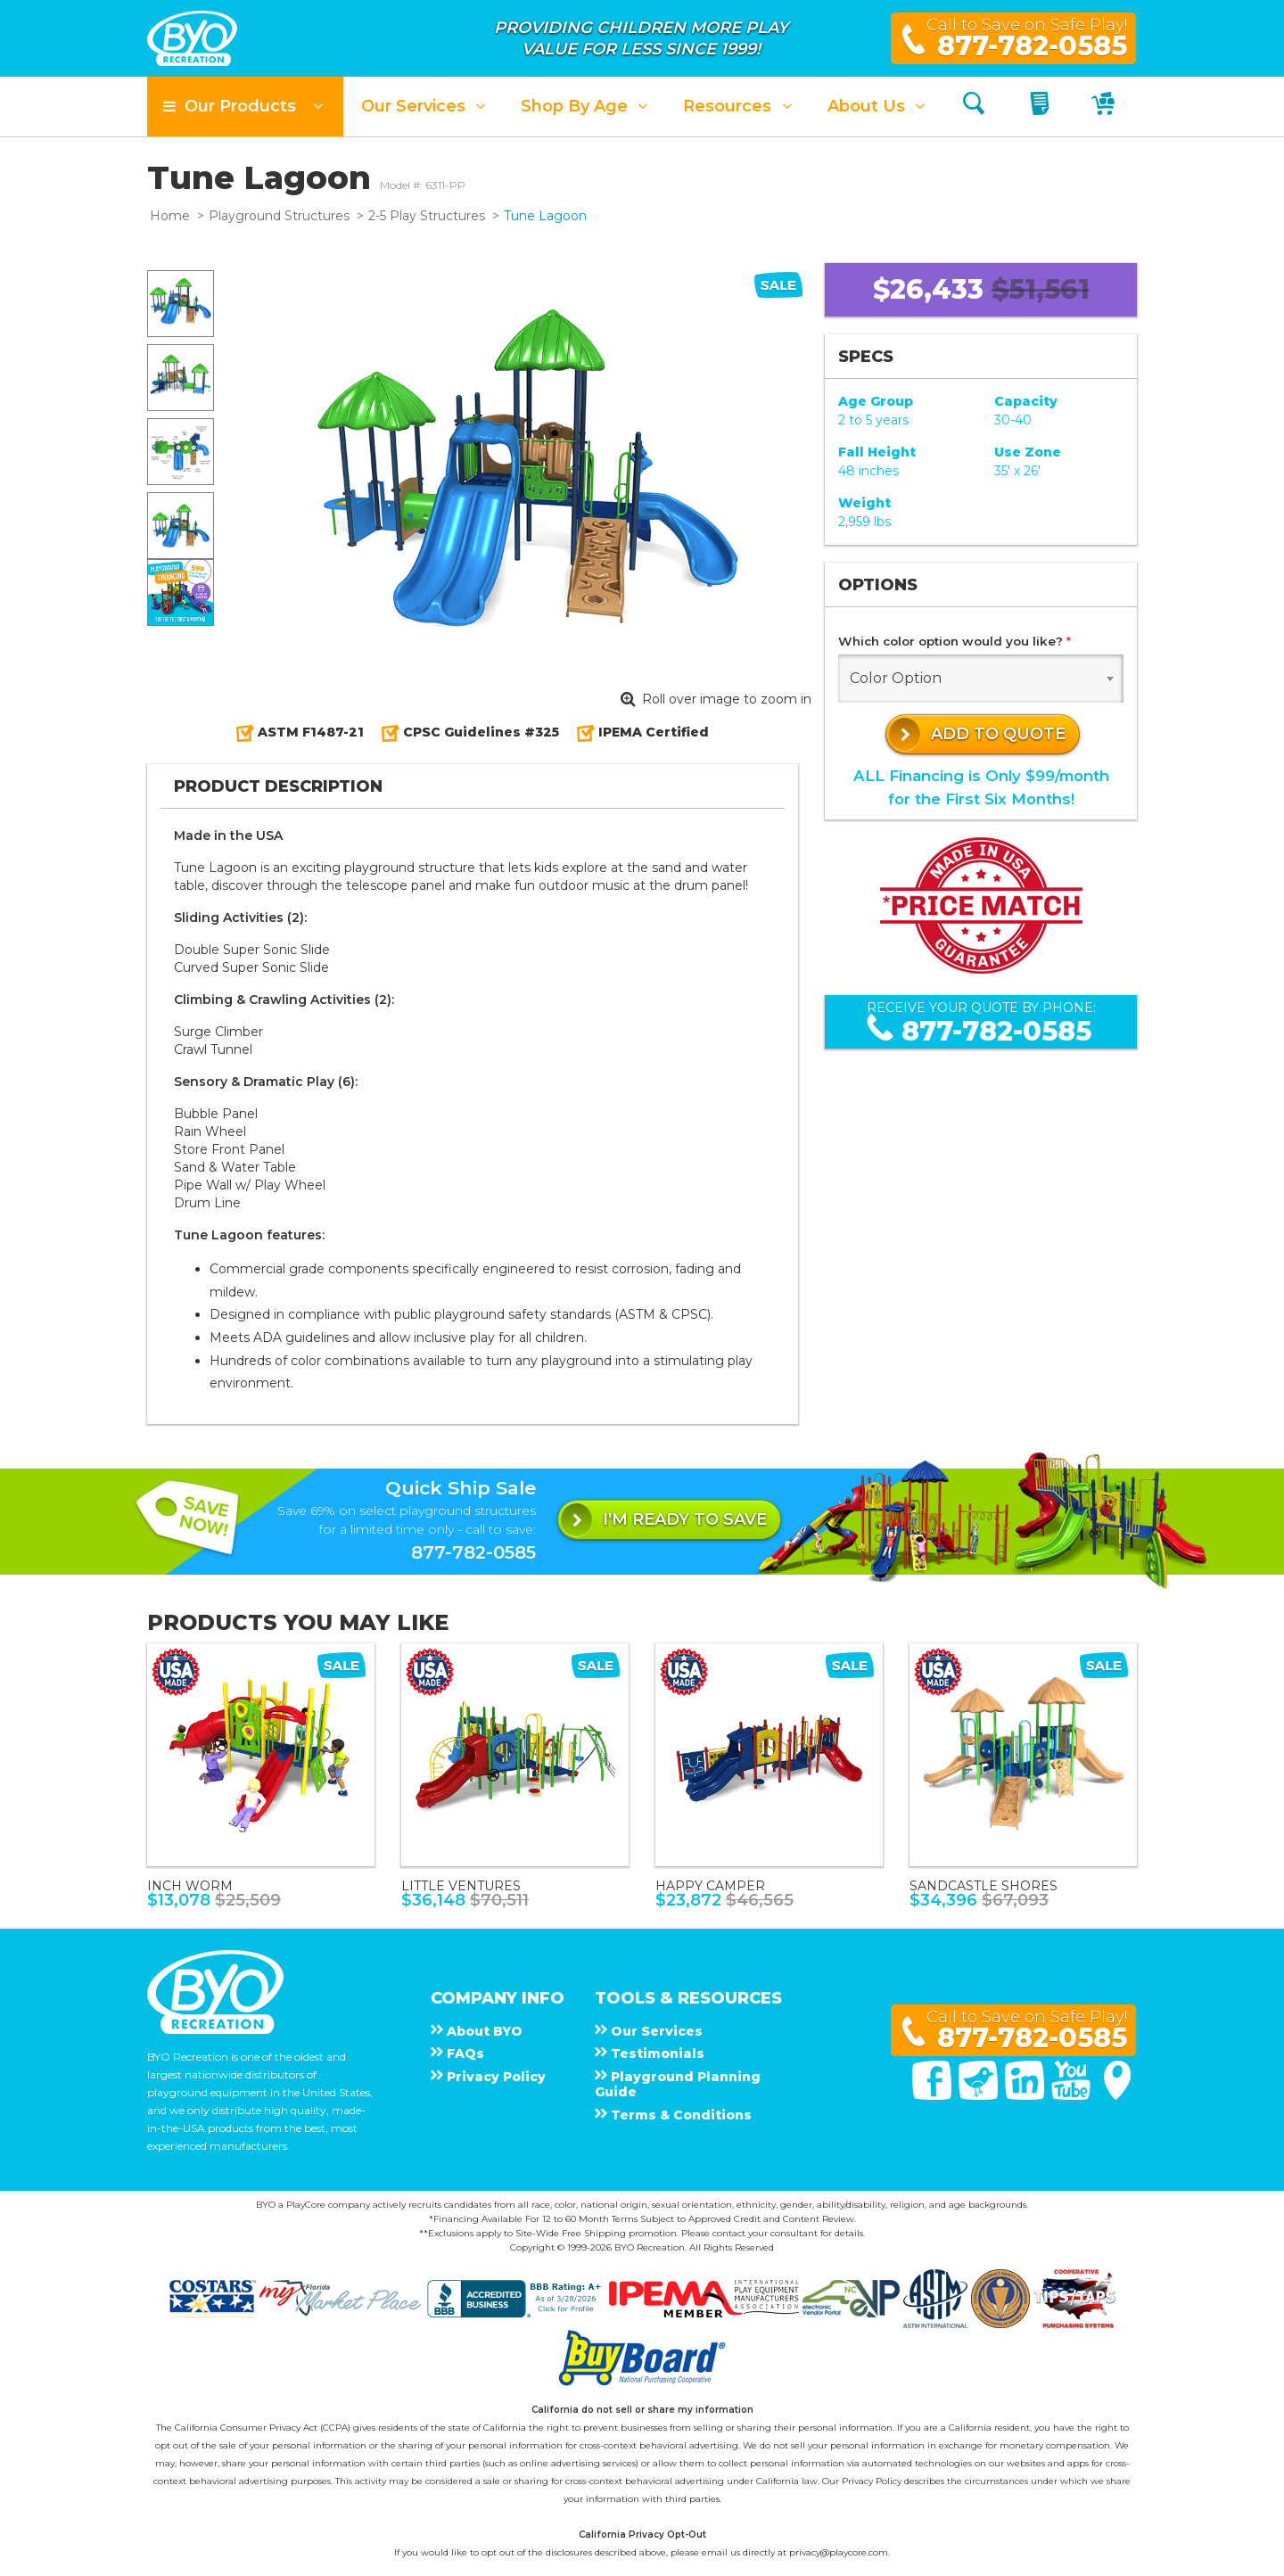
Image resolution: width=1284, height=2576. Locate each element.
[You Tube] (1072, 2095)
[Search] (973, 106)
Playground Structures (279, 216)
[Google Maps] (1117, 2095)
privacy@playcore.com (838, 2552)
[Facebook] (933, 2095)
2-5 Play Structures (426, 216)
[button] (245, 106)
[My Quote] (1042, 106)
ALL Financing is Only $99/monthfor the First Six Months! (981, 787)
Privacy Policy (871, 2481)
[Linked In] (1026, 2095)
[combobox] (981, 678)
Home (170, 216)
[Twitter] (980, 2095)
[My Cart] (1105, 106)
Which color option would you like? (954, 641)
